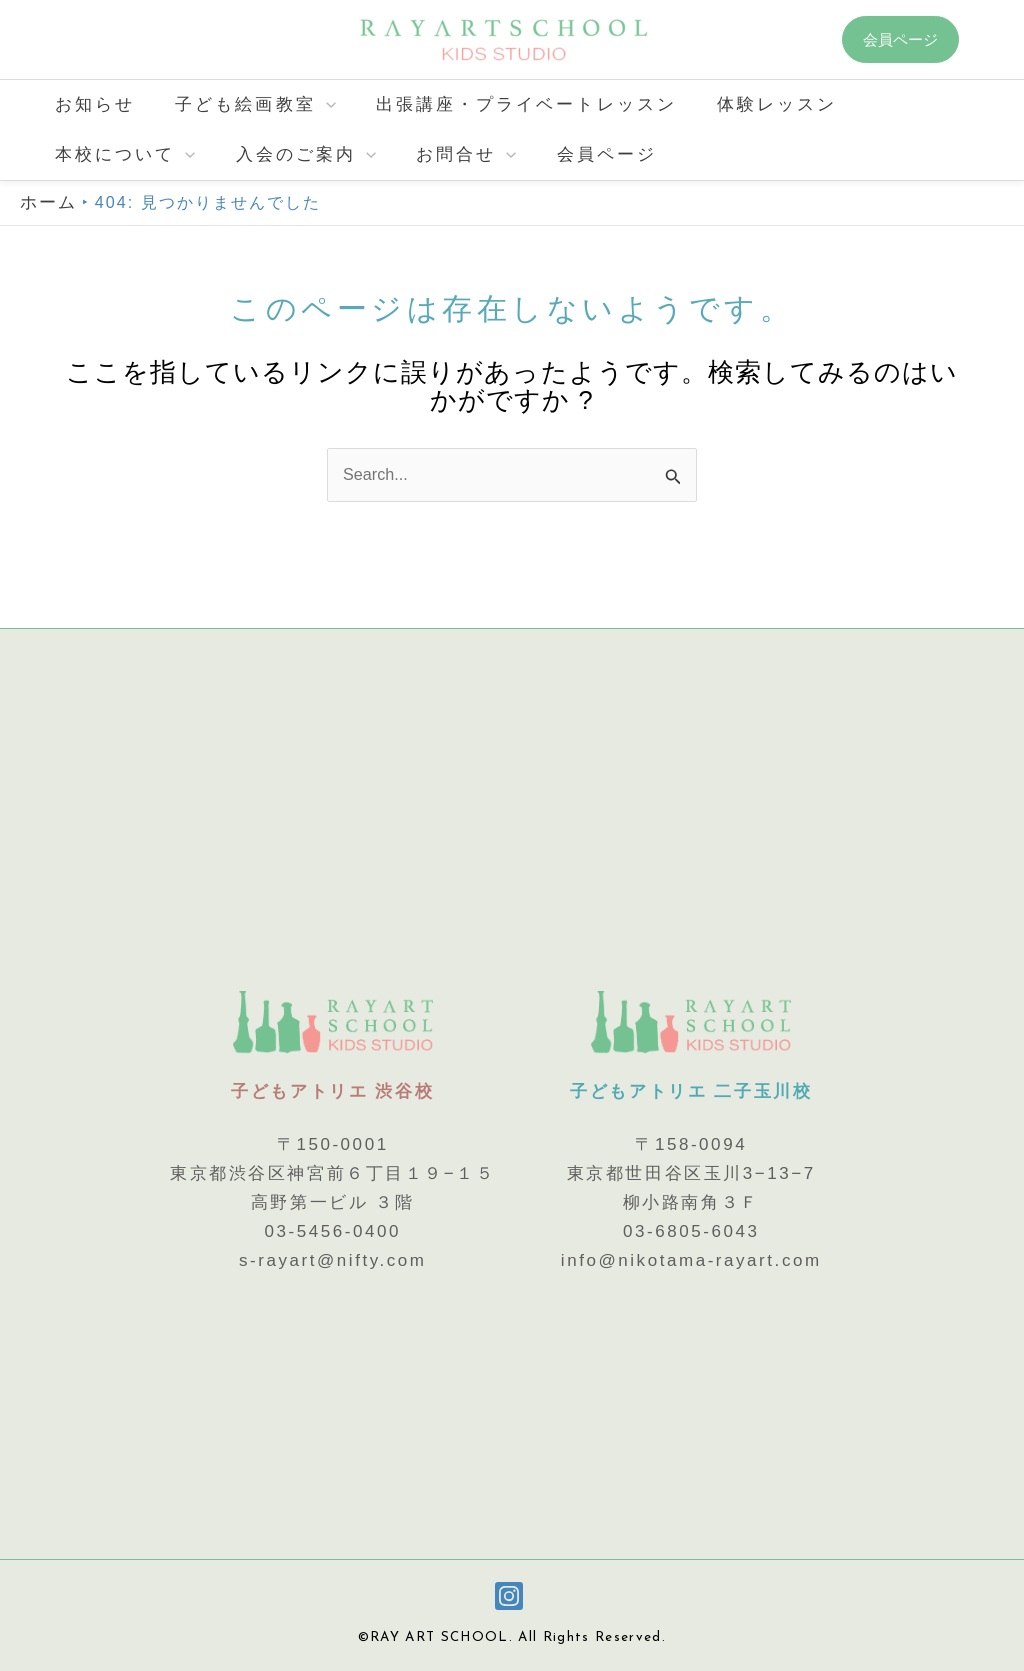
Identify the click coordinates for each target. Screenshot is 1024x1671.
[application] (317, 105)
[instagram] (512, 1596)
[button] (915, 39)
